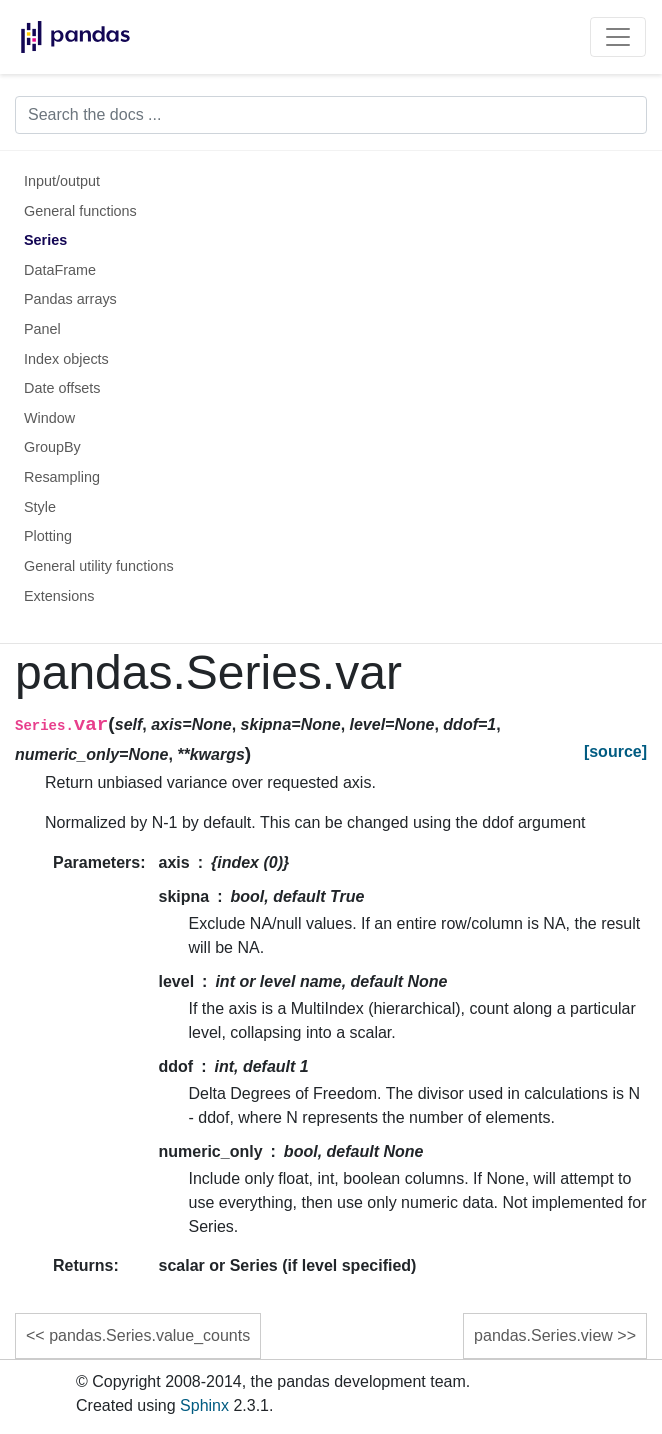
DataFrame (60, 270)
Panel (42, 329)
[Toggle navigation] (618, 37)
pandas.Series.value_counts (149, 1335)
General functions (80, 211)
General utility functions (99, 566)
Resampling (62, 477)
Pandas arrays (70, 299)
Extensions (59, 596)
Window (49, 418)
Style (40, 507)
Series (45, 240)
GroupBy (52, 447)
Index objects (66, 359)
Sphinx (204, 1405)
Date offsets (62, 388)
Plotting (48, 536)
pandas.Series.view (543, 1335)
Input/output (62, 181)
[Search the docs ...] (331, 115)
